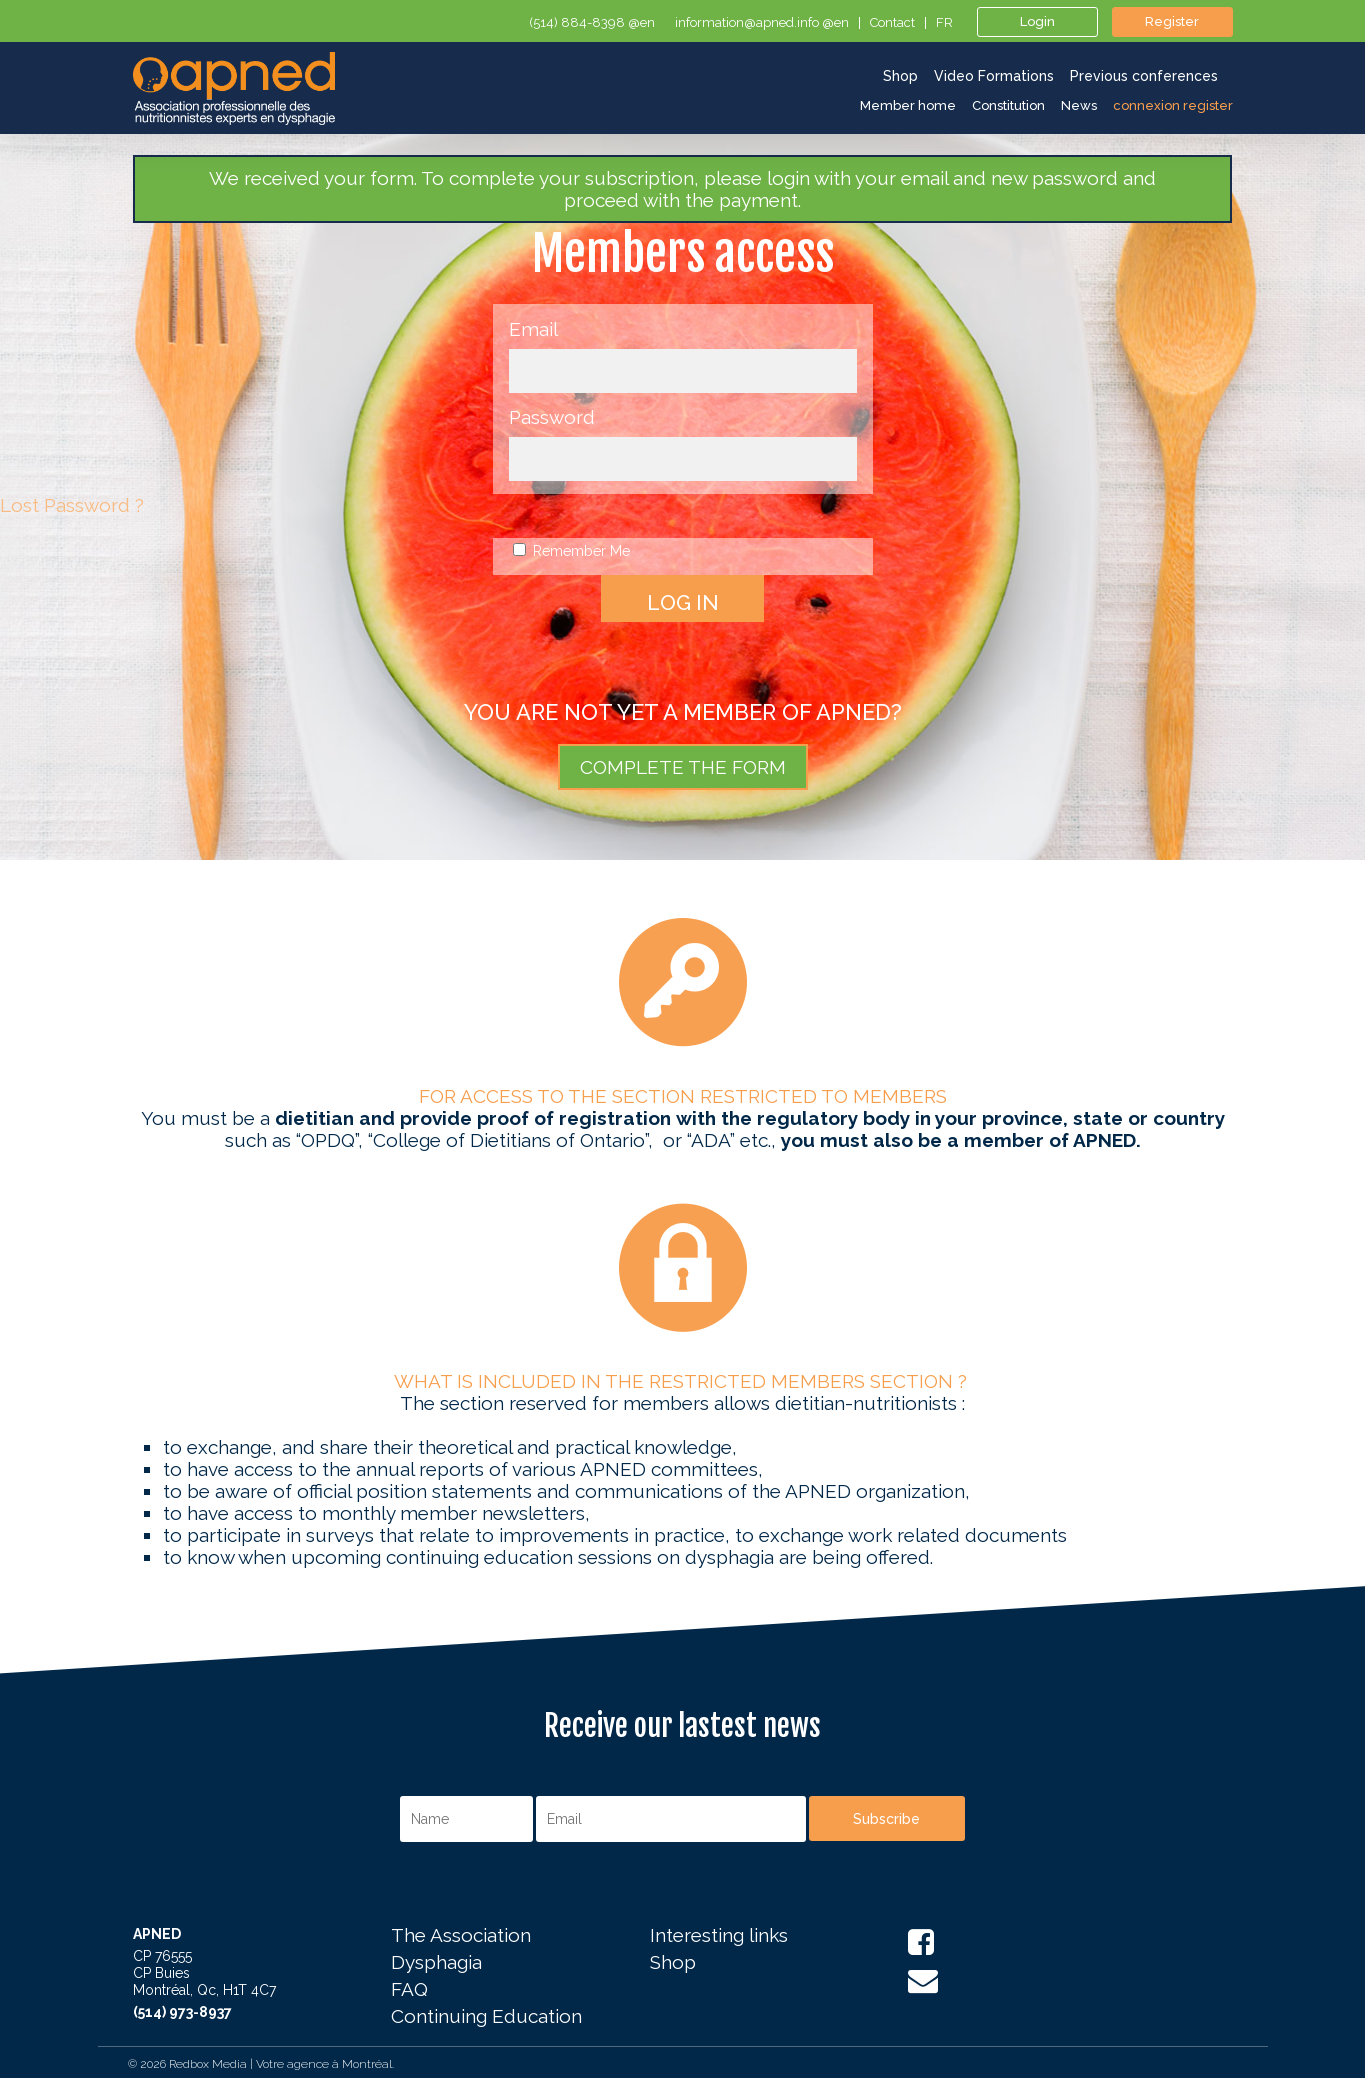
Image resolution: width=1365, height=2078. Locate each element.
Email (533, 329)
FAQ (409, 1990)
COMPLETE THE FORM (683, 767)
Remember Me (571, 551)
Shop (673, 1963)
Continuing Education (486, 2017)
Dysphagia (436, 1963)
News (1079, 105)
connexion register (1173, 105)
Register (1172, 21)
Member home (908, 105)
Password (552, 417)
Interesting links (719, 1936)
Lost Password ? (72, 505)
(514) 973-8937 (182, 2012)
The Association (461, 1936)
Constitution (1008, 105)
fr (944, 23)
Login (1037, 21)
